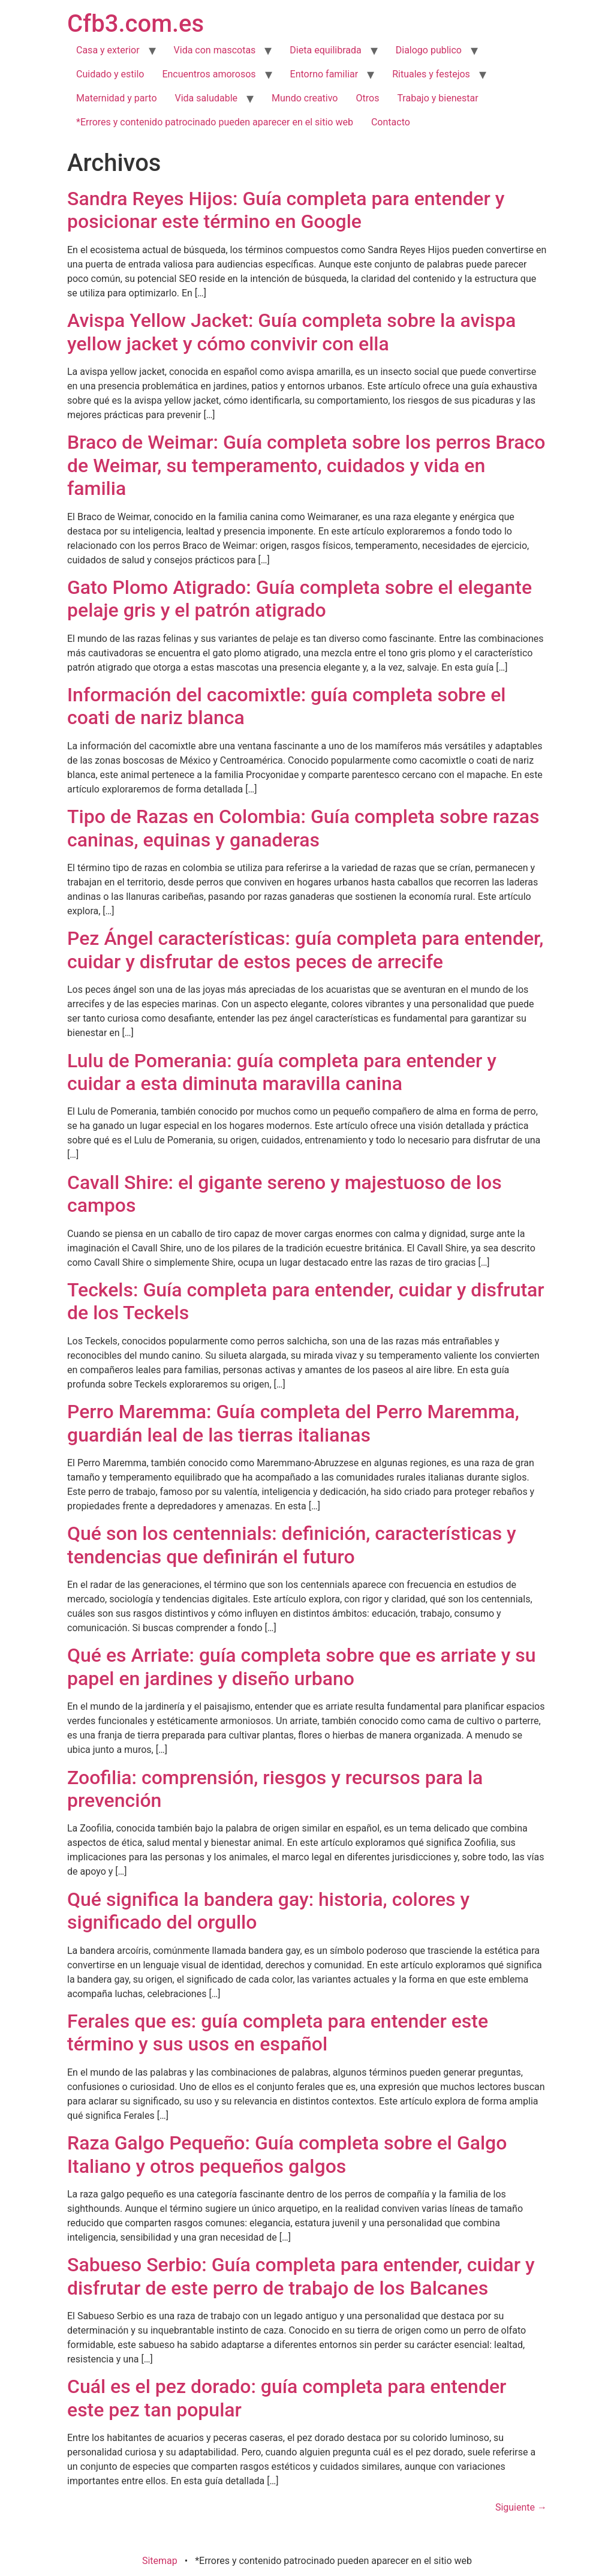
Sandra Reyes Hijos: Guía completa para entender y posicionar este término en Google (285, 210)
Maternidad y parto (116, 98)
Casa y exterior (108, 50)
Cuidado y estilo (110, 74)
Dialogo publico (429, 50)
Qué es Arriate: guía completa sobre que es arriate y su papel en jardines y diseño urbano (301, 1666)
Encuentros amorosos (208, 74)
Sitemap (159, 2560)
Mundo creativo (305, 98)
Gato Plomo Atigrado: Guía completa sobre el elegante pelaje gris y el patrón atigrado (299, 599)
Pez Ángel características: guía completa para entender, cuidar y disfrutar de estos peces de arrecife (305, 949)
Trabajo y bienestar (437, 98)
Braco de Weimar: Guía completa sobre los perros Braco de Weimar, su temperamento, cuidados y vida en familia (306, 465)
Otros (368, 98)
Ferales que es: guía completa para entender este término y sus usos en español (277, 2032)
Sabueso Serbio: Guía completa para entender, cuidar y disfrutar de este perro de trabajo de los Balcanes (301, 2276)
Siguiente (521, 2507)
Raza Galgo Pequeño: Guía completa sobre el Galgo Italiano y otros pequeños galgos (287, 2154)
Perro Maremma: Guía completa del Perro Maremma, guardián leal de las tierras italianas (293, 1423)
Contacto (390, 122)
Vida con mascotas (215, 50)
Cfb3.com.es (135, 24)
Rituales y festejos (431, 74)
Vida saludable (206, 98)
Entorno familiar (324, 74)
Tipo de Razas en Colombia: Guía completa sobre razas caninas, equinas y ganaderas (303, 828)
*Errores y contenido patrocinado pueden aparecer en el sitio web (214, 122)
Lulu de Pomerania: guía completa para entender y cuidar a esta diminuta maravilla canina (281, 1072)
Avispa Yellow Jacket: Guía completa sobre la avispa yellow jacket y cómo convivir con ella (291, 332)
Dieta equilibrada (325, 50)
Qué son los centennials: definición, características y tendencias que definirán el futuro (291, 1545)
